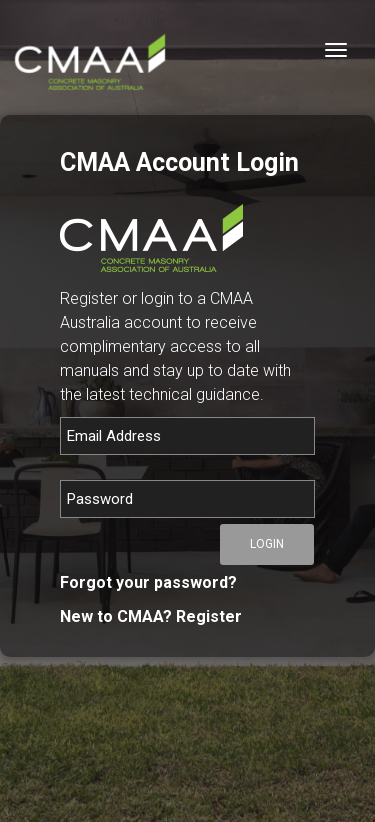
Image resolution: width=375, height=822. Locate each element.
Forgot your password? (148, 582)
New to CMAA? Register (151, 616)
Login (267, 544)
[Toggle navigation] (336, 50)
